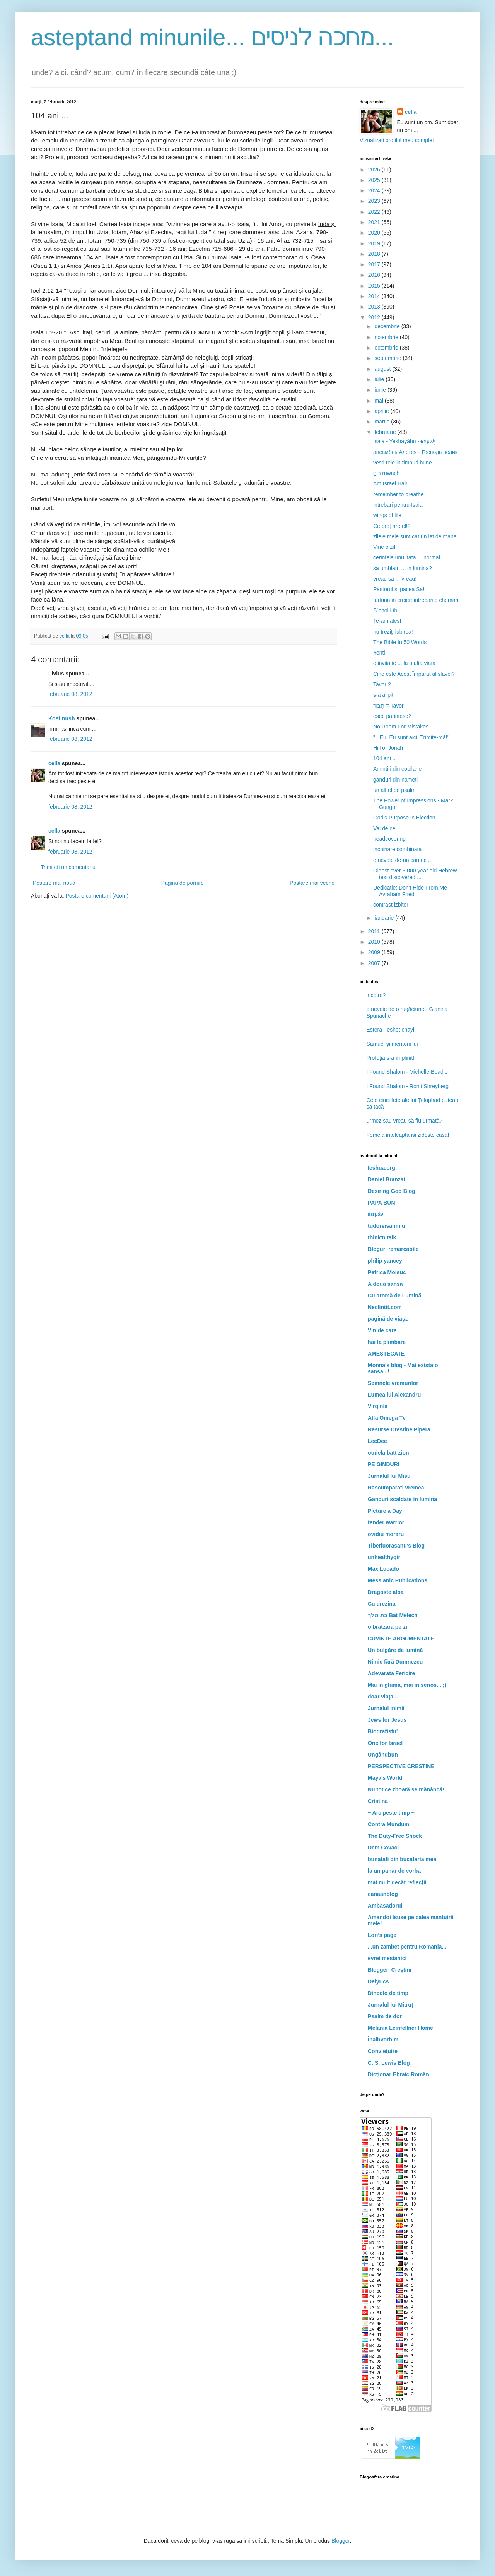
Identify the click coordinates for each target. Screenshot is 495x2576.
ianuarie (384, 918)
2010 (375, 942)
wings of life (387, 515)
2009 (375, 952)
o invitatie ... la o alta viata (404, 663)
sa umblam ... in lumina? (402, 568)
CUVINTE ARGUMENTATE (401, 1638)
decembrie (387, 326)
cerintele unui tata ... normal (406, 557)
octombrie (386, 347)
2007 (375, 963)
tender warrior (386, 1522)
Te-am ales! (387, 621)
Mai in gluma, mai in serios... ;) (407, 1685)
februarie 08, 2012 (70, 694)
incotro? (376, 995)
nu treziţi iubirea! (393, 632)
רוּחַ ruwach (386, 473)
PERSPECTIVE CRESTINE (401, 1766)
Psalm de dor (385, 2016)
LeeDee (377, 1441)
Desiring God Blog (391, 1191)
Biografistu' (383, 1731)
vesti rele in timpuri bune (402, 462)
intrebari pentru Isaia (398, 505)
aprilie (382, 411)
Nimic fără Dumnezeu (395, 1662)
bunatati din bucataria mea (402, 1859)
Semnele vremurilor (393, 1383)
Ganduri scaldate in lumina (402, 1499)
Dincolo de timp (388, 1993)
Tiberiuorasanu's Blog (396, 1546)
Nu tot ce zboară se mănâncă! (406, 1789)
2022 (375, 212)
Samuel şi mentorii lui (392, 1044)
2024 (375, 190)
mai (379, 401)
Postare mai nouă (54, 883)
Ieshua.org (381, 1168)
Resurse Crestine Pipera (399, 1429)
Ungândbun (383, 1755)
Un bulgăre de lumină (395, 1650)
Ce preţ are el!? (392, 526)
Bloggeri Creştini (389, 1970)
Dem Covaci (383, 1847)
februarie (385, 432)
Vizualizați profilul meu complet (397, 140)
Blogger (340, 2541)
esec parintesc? (392, 716)
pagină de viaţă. (388, 1319)
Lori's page (382, 1935)
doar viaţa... (383, 1696)
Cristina (378, 1801)
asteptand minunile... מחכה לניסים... (212, 37)
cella (54, 763)
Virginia (377, 1406)
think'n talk (382, 1237)
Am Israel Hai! (390, 483)
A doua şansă (385, 1284)
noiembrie (386, 337)
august (383, 369)
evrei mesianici (387, 1958)
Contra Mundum (388, 1824)
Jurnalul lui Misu (389, 1476)
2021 (375, 222)
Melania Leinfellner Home (400, 2028)
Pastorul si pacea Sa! (398, 589)
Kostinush (61, 718)
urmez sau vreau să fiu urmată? (405, 1120)
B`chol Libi (385, 610)
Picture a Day (385, 1511)
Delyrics (378, 1981)
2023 (375, 201)
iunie (380, 390)
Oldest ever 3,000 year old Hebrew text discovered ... (415, 873)
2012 (375, 317)
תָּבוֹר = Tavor (388, 706)
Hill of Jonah (388, 748)
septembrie (388, 358)
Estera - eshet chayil (391, 1030)
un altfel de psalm (394, 790)
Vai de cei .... (388, 828)
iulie (380, 379)
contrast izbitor (390, 905)
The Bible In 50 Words (400, 642)
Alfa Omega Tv (387, 1418)
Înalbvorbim (383, 2039)
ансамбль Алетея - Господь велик (415, 452)
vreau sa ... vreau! (394, 579)
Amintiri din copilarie (397, 769)
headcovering (389, 839)
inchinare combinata (397, 849)
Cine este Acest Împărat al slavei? (414, 674)
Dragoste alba (386, 1592)
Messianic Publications (397, 1580)
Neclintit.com (385, 1307)
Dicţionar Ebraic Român (398, 2074)
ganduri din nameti (395, 779)
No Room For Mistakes (400, 726)
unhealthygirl (385, 1557)
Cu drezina (382, 1604)
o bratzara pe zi (387, 1627)
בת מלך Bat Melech (393, 1615)
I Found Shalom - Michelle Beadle (407, 1072)
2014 (375, 296)
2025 (375, 180)
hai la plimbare (387, 1342)
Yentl (379, 653)
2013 (375, 306)
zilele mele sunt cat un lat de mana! (415, 536)
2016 (375, 275)
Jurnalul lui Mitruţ (390, 2005)
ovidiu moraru (386, 1534)
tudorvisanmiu (386, 1226)
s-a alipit (383, 695)
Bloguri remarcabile (393, 1249)
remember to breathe (398, 494)
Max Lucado (383, 1569)
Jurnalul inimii (386, 1708)
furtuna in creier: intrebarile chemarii (416, 600)
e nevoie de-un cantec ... (402, 860)
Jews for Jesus (387, 1720)
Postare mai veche (312, 883)
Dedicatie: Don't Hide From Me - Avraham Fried (412, 890)
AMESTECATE (386, 1354)
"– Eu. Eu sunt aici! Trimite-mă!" (411, 737)
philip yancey (385, 1261)
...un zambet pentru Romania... (407, 1947)
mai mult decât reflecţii (397, 1882)
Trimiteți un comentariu (68, 867)
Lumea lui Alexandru (394, 1395)
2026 (375, 169)
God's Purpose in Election (404, 817)
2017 (375, 264)
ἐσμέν (375, 1214)
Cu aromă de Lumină (394, 1295)
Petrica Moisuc (387, 1272)
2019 (375, 243)
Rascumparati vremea (396, 1487)
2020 (375, 233)
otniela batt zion (388, 1453)
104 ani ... (385, 758)
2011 (375, 931)
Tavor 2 (382, 684)
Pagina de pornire (182, 883)
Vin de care (382, 1330)
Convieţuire (383, 2051)
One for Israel (385, 1743)
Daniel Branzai (386, 1179)
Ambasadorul (385, 1905)
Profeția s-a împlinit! (391, 1058)
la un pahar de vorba (394, 1871)
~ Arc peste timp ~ (391, 1813)
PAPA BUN (381, 1203)
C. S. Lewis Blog (389, 2063)
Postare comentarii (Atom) (97, 896)
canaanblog (383, 1894)
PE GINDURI (383, 1464)
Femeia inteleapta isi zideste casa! (408, 1135)
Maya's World (385, 1778)
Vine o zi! (384, 547)
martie (382, 421)
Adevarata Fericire (391, 1673)
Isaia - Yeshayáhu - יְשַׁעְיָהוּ (404, 441)
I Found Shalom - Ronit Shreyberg (408, 1086)
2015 (375, 286)
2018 (375, 254)
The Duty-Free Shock (395, 1836)
